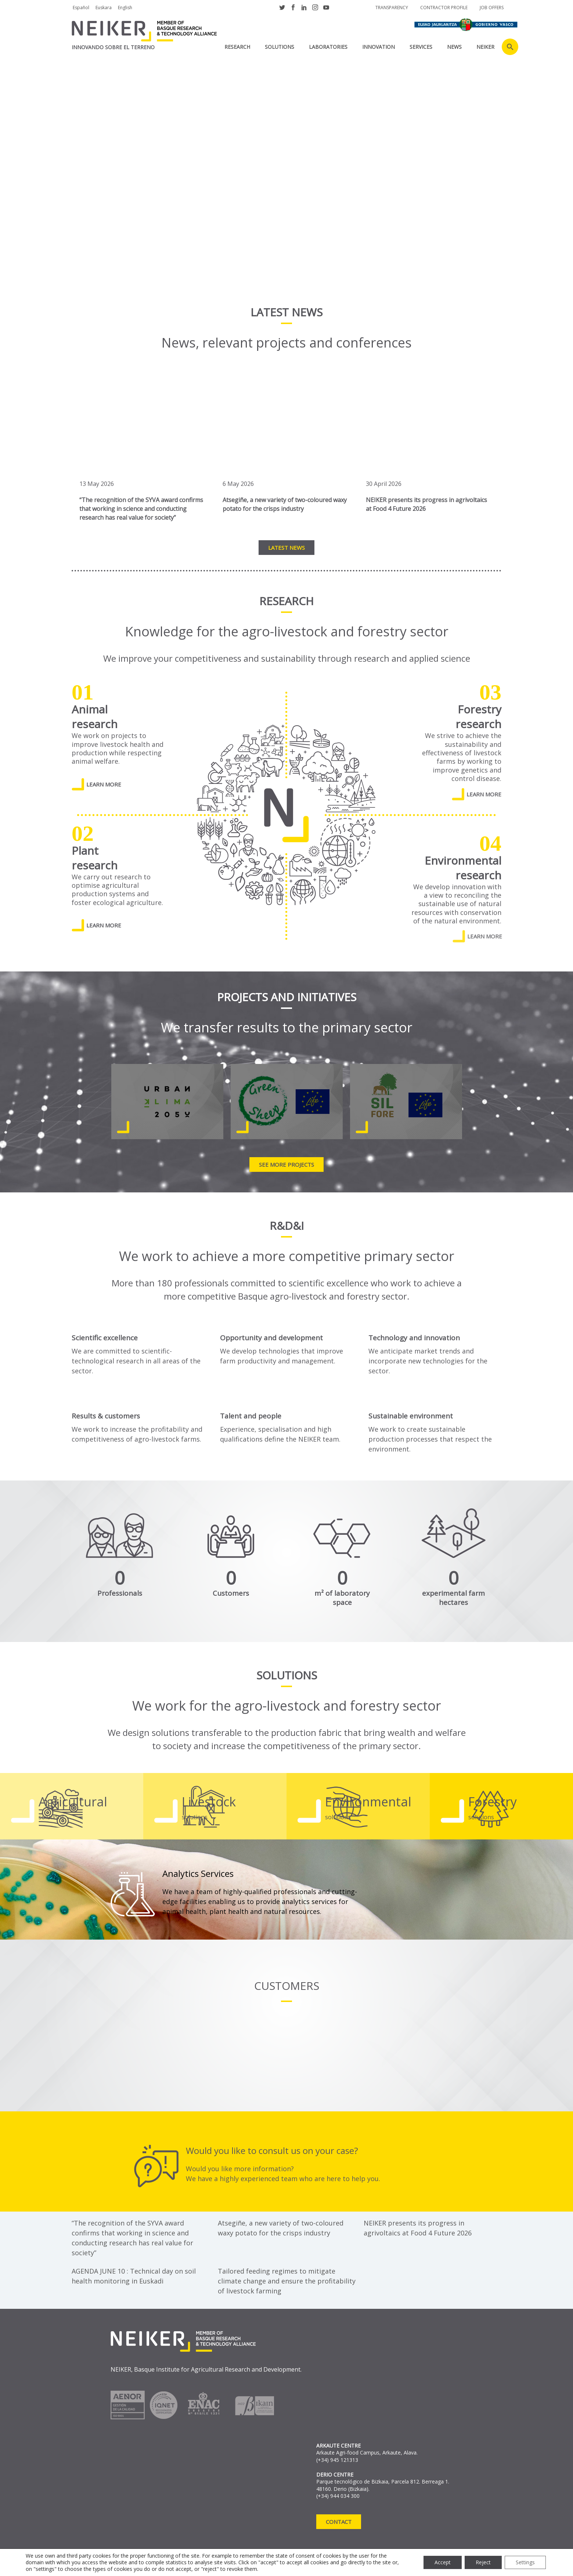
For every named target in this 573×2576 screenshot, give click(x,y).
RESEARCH (237, 46)
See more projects (286, 1164)
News (454, 46)
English (125, 7)
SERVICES (421, 46)
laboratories (328, 46)
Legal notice (143, 2559)
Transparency (391, 7)
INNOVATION (378, 46)
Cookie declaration (203, 2559)
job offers (492, 7)
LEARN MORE (104, 784)
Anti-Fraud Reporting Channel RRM (121, 2567)
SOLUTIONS (279, 46)
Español (81, 7)
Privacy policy (91, 2559)
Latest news (287, 547)
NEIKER (485, 46)
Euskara (104, 7)
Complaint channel (274, 2559)
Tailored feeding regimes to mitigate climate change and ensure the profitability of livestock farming (287, 2281)
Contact (339, 2521)
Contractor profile (444, 7)
